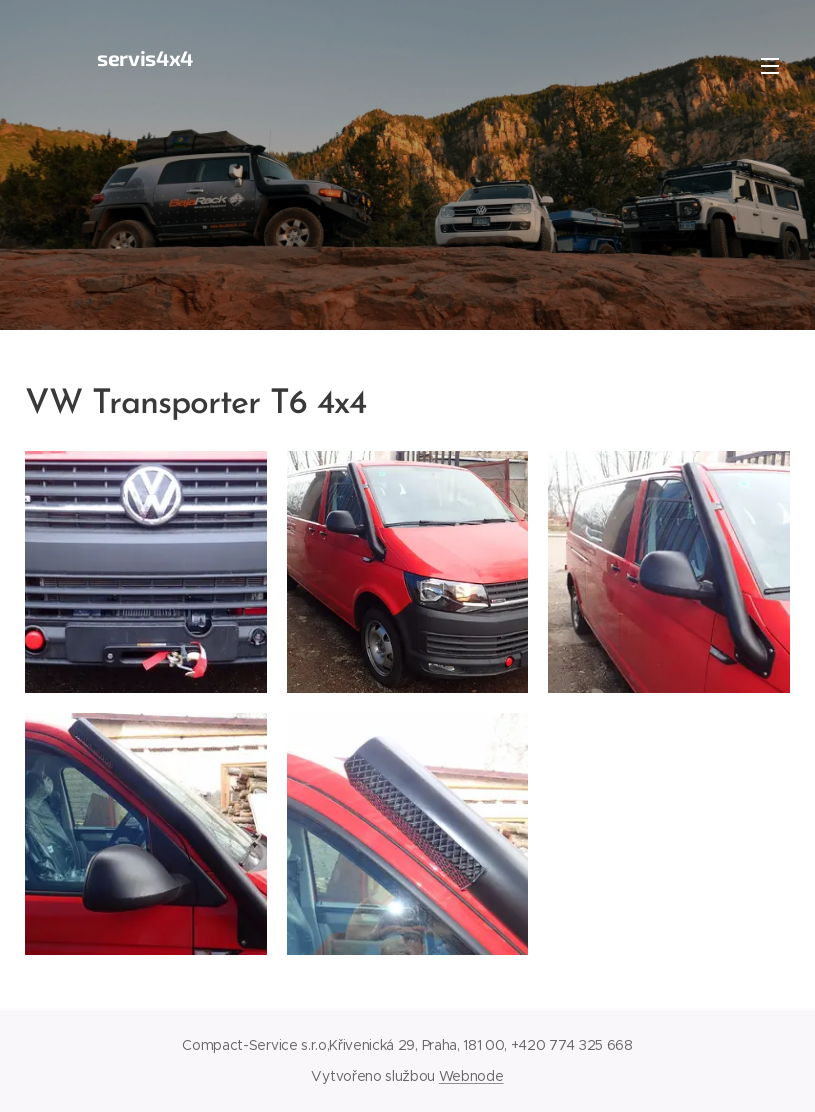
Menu (770, 66)
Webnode (471, 1076)
